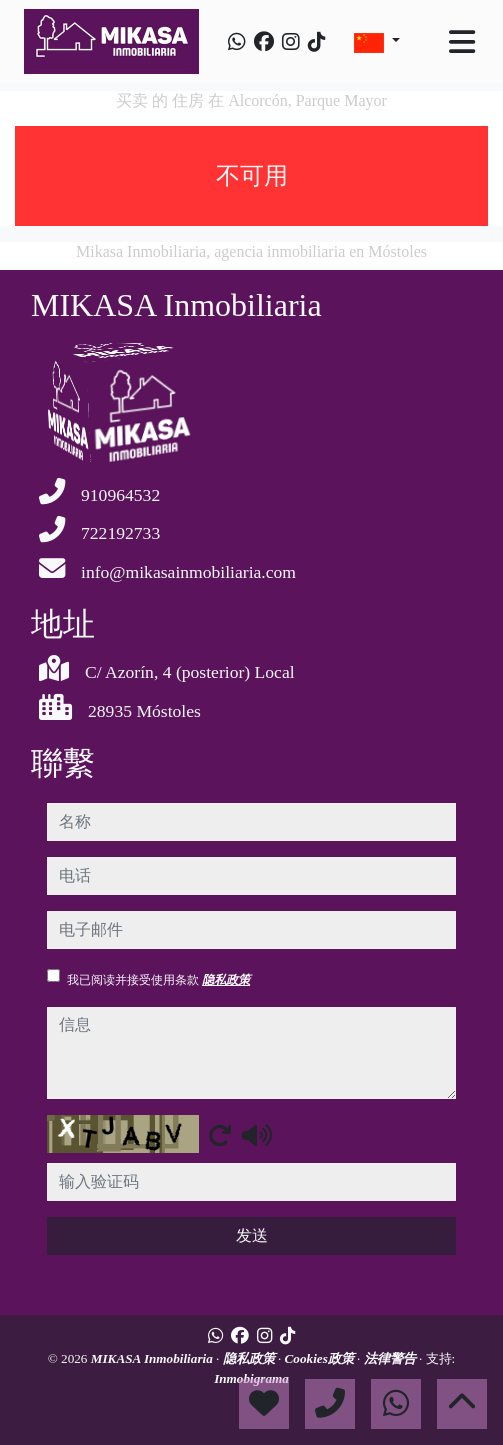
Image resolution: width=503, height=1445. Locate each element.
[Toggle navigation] (462, 42)
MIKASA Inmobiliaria (153, 1358)
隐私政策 (226, 980)
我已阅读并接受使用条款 (158, 980)
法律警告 (391, 1358)
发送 (252, 1235)
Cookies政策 (321, 1358)
